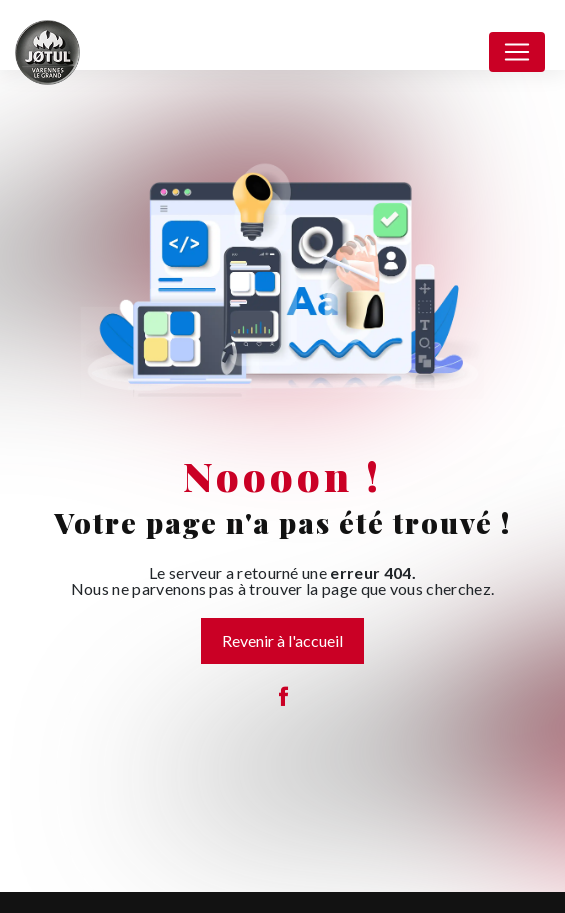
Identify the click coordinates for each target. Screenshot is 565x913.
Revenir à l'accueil (282, 640)
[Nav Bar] (517, 52)
